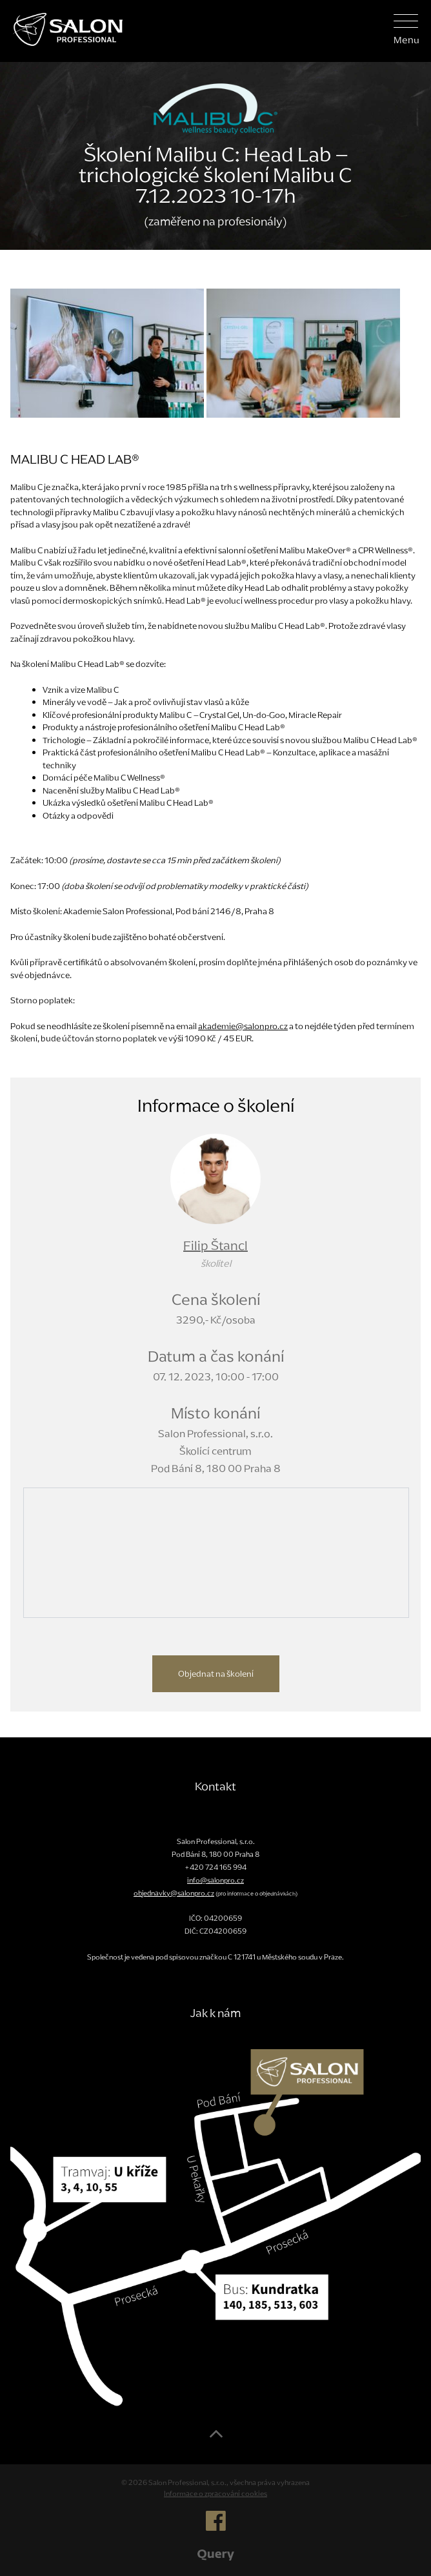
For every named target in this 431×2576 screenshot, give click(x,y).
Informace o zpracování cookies (215, 2493)
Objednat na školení (216, 1674)
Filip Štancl (215, 1245)
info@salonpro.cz (215, 1880)
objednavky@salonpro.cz (174, 1893)
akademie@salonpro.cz (243, 1026)
